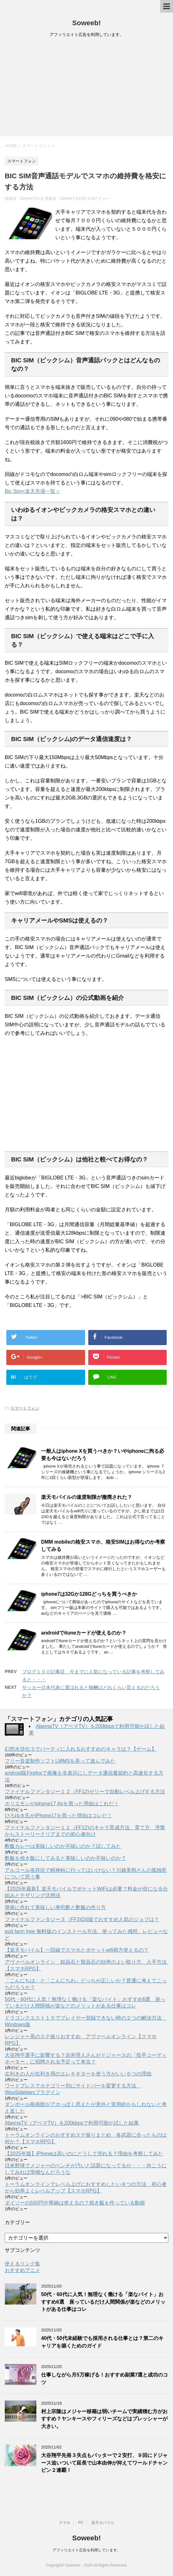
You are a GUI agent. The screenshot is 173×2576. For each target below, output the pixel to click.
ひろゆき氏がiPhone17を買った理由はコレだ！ (58, 1815)
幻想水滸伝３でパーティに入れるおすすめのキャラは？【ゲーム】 (81, 1749)
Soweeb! (86, 23)
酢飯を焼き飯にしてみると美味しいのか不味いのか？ (65, 1858)
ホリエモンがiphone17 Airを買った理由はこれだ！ (62, 1803)
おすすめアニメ (22, 2270)
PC (80, 2522)
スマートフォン (24, 1408)
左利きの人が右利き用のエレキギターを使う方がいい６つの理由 (78, 2073)
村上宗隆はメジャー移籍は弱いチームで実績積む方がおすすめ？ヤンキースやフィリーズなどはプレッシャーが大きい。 (104, 2419)
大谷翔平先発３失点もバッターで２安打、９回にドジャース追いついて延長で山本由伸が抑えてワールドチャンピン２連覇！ (104, 2463)
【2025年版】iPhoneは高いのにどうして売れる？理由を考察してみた (84, 2153)
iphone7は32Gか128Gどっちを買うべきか (89, 1594)
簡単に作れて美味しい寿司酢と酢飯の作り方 (55, 1907)
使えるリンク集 (22, 2263)
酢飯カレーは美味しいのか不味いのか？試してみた (63, 1846)
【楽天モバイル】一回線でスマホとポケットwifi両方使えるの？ (77, 1950)
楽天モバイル (102, 2522)
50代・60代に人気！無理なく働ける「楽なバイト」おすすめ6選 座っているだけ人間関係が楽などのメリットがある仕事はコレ (103, 2302)
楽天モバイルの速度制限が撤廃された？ (86, 1497)
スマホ (64, 2522)
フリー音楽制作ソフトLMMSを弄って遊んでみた (60, 1761)
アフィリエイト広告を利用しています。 (87, 2550)
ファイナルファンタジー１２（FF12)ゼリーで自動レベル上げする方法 (85, 1791)
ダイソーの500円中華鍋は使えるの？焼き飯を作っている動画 (75, 2202)
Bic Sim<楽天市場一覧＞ (32, 491)
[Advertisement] (86, 89)
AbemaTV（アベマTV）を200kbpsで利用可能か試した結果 (72, 2123)
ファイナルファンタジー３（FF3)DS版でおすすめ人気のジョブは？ (82, 1919)
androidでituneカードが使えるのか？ (84, 1632)
